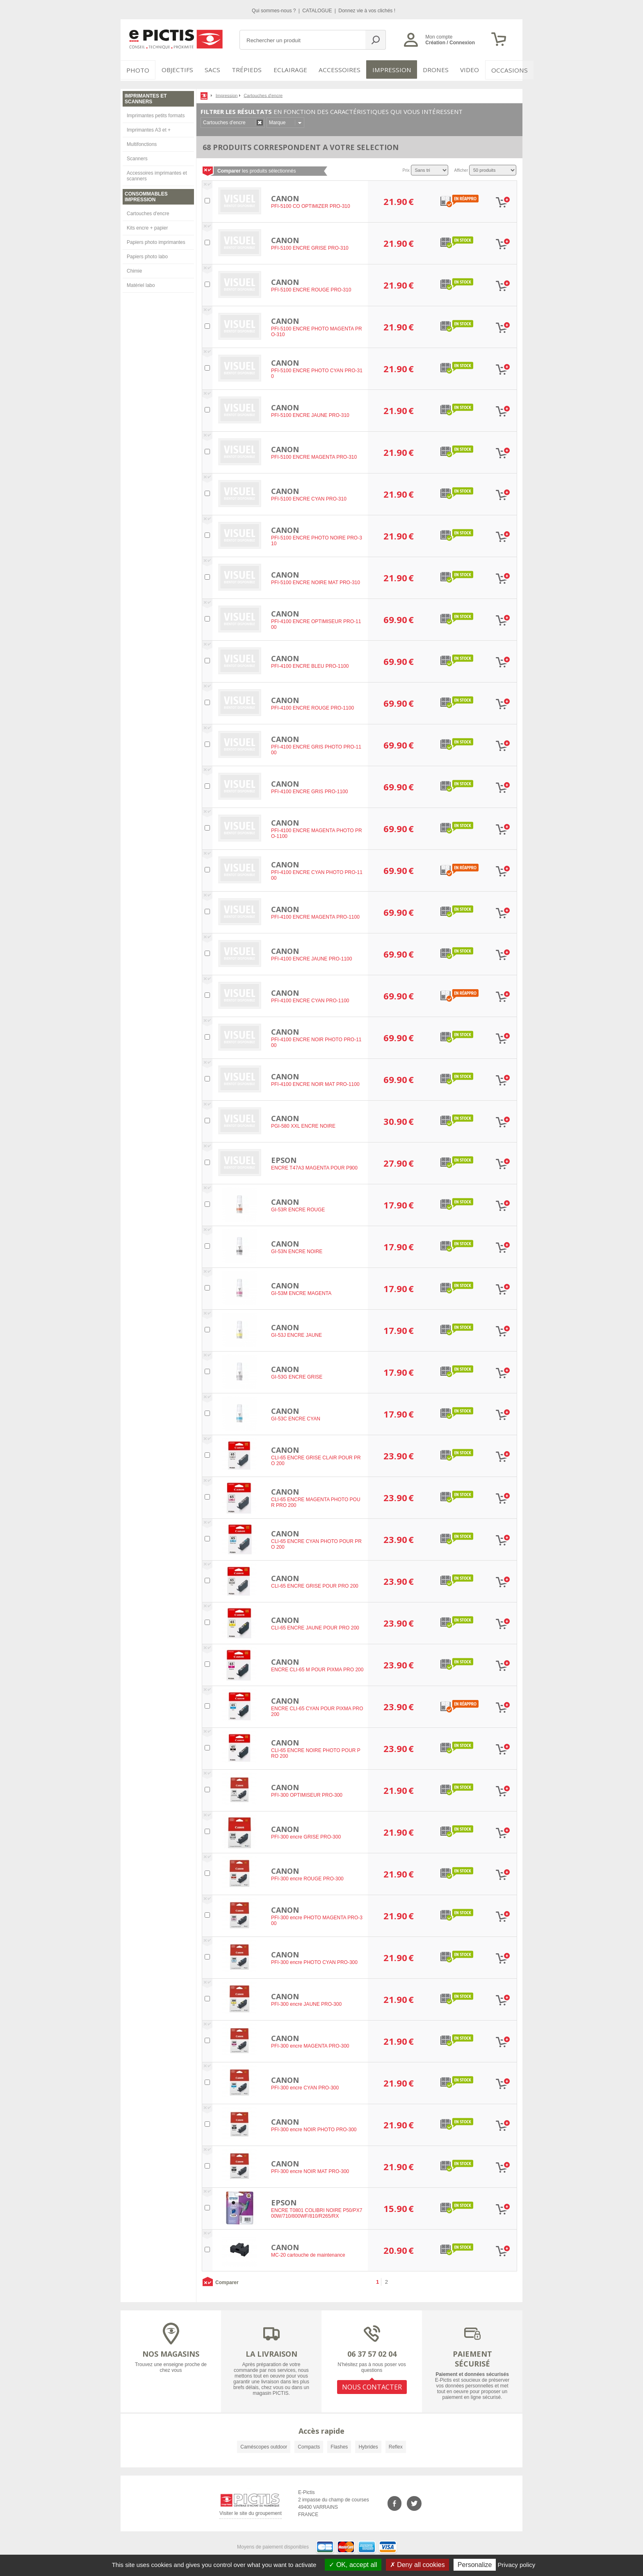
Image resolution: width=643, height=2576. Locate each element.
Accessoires (336, 70)
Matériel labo (141, 284)
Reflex (396, 2445)
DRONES (427, 70)
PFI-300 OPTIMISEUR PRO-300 (306, 1794)
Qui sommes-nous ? (274, 11)
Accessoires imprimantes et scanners (157, 174)
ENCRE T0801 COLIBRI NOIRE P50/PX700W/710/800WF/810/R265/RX (317, 2212)
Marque (277, 121)
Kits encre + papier (147, 226)
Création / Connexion (450, 43)
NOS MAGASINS (170, 2352)
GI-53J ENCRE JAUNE (296, 1334)
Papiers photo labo (147, 255)
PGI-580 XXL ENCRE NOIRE (303, 1125)
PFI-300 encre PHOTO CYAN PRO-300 (314, 1961)
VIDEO (461, 70)
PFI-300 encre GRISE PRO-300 (306, 1836)
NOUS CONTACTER (372, 2384)
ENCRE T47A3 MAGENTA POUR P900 (314, 1167)
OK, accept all (353, 2564)
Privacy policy (517, 2564)
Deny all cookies (417, 2564)
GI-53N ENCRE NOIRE (296, 1250)
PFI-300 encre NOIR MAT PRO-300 (310, 2170)
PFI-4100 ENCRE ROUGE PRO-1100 (312, 707)
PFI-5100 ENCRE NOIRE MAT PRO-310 (315, 581)
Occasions (500, 70)
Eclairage (290, 70)
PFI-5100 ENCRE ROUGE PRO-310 (311, 288)
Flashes (339, 2445)
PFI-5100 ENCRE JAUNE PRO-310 (310, 414)
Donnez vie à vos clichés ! (366, 11)
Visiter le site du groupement (250, 2513)
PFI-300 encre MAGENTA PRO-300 (310, 2045)
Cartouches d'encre (148, 212)
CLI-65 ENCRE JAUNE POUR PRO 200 (315, 1626)
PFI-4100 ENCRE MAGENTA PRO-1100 (315, 916)
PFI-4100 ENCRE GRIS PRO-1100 (309, 790)
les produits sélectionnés (256, 169)
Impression (385, 70)
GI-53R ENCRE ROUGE (298, 1208)
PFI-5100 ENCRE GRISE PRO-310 (310, 247)
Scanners (137, 157)
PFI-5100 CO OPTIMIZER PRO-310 (310, 205)
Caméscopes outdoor (263, 2445)
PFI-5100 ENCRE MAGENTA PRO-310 (314, 456)
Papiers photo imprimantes (156, 240)
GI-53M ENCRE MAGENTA (301, 1292)
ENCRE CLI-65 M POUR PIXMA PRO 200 (317, 1668)
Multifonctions (142, 143)
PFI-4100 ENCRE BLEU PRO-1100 (310, 665)
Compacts (309, 2445)
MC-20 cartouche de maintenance (308, 2254)
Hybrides (368, 2445)
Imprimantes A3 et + (149, 128)
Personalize (475, 2564)
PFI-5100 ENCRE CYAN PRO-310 (309, 498)
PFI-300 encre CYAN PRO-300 (305, 2086)
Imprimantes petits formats (156, 114)
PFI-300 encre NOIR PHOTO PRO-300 (314, 2128)
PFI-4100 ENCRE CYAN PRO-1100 (310, 999)
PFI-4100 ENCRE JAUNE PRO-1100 (311, 957)
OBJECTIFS (174, 70)
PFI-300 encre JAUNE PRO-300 (306, 2003)
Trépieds (248, 70)
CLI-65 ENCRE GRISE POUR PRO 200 (314, 1585)
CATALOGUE (317, 11)
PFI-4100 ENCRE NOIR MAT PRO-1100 (315, 1083)
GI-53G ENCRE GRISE (296, 1376)
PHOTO (136, 70)
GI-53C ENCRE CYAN (295, 1417)
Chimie (134, 269)
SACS (212, 70)
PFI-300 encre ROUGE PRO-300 (307, 1877)
